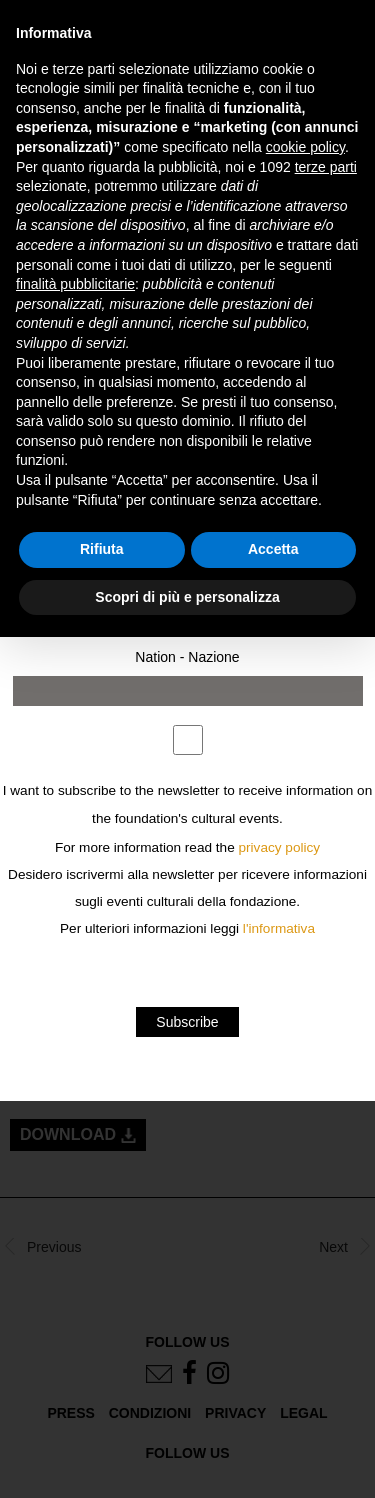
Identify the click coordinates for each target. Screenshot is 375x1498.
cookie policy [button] (305, 147)
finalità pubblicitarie (75, 284)
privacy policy (280, 847)
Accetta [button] (273, 549)
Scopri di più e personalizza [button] (187, 597)
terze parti (326, 167)
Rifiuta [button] (102, 549)
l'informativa (279, 928)
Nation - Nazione (187, 657)
